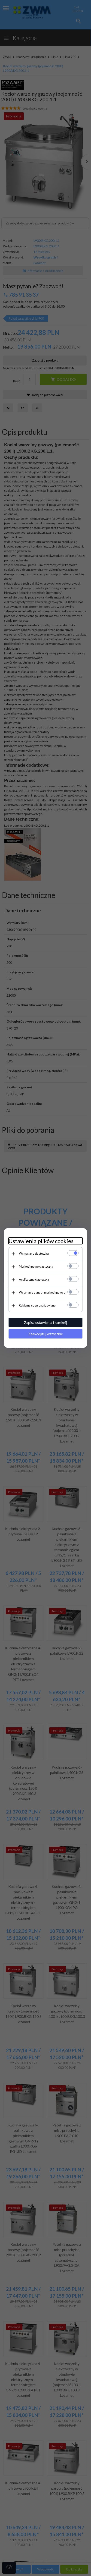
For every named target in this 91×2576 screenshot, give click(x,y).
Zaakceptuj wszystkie (45, 1334)
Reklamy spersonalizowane (37, 1305)
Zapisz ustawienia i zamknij (45, 1322)
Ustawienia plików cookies (41, 1241)
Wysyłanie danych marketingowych (43, 1292)
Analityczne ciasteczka (34, 1279)
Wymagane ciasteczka (34, 1253)
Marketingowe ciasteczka (36, 1266)
